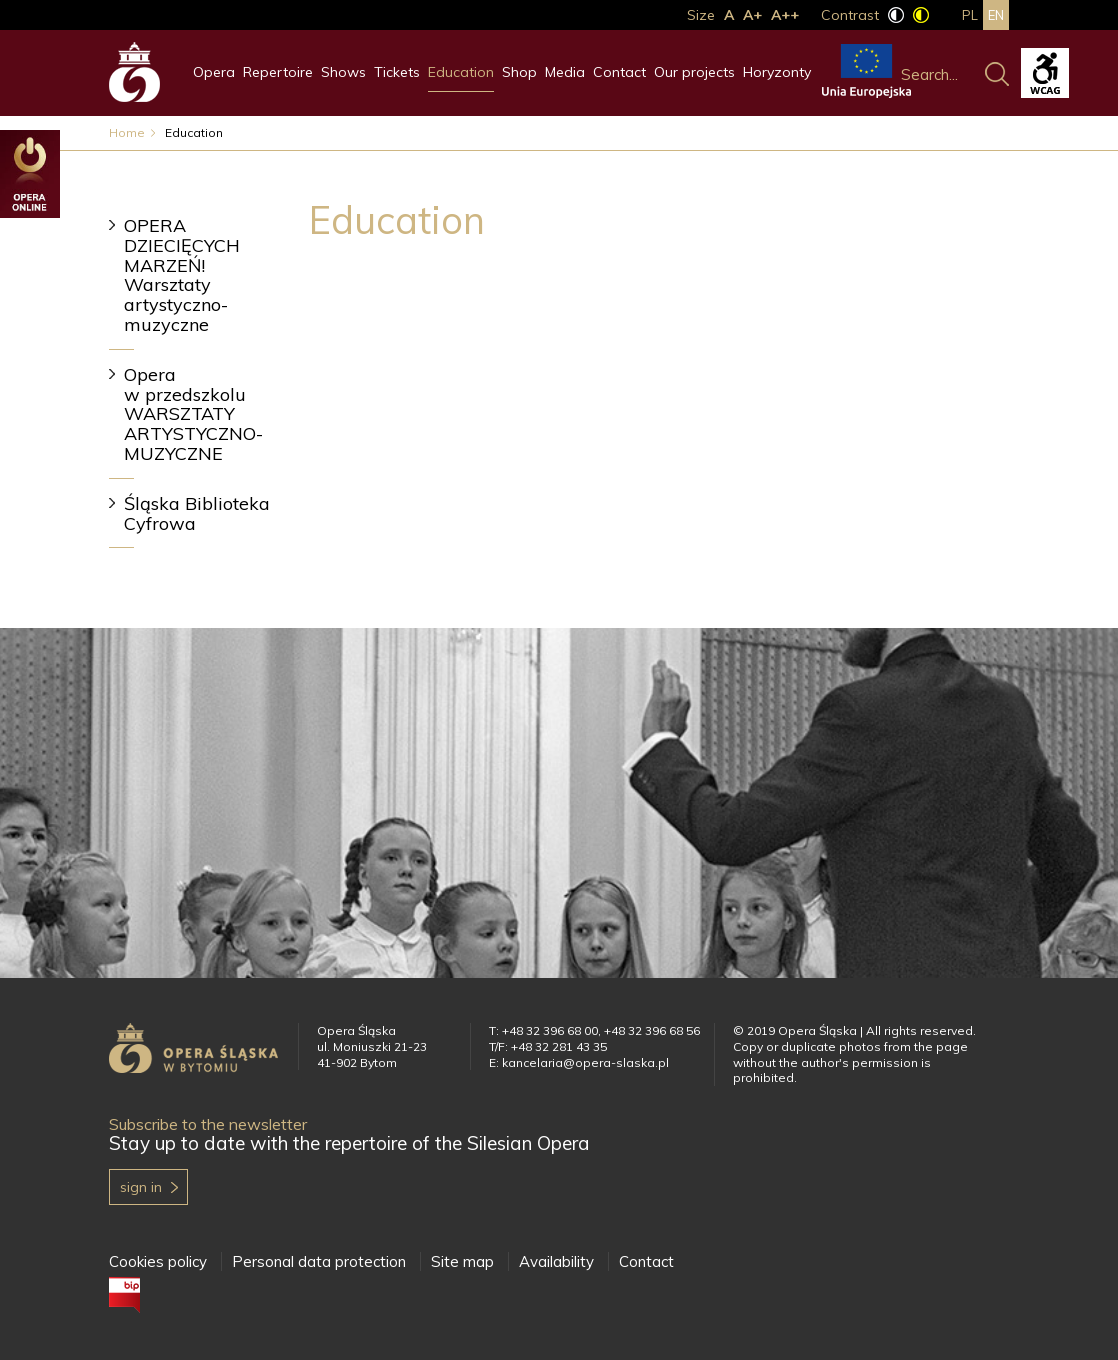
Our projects (694, 72)
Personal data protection (319, 1261)
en (996, 15)
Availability (556, 1261)
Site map (462, 1261)
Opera (214, 72)
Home (127, 132)
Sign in (141, 1187)
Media (565, 72)
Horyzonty (777, 72)
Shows (343, 72)
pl (970, 15)
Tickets (397, 72)
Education (461, 72)
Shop (519, 72)
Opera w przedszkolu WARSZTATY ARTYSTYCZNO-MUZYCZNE (193, 414)
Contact (619, 72)
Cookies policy (158, 1261)
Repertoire (278, 72)
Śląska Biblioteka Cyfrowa (197, 513)
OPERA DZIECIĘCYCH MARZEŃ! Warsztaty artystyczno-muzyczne (182, 275)
